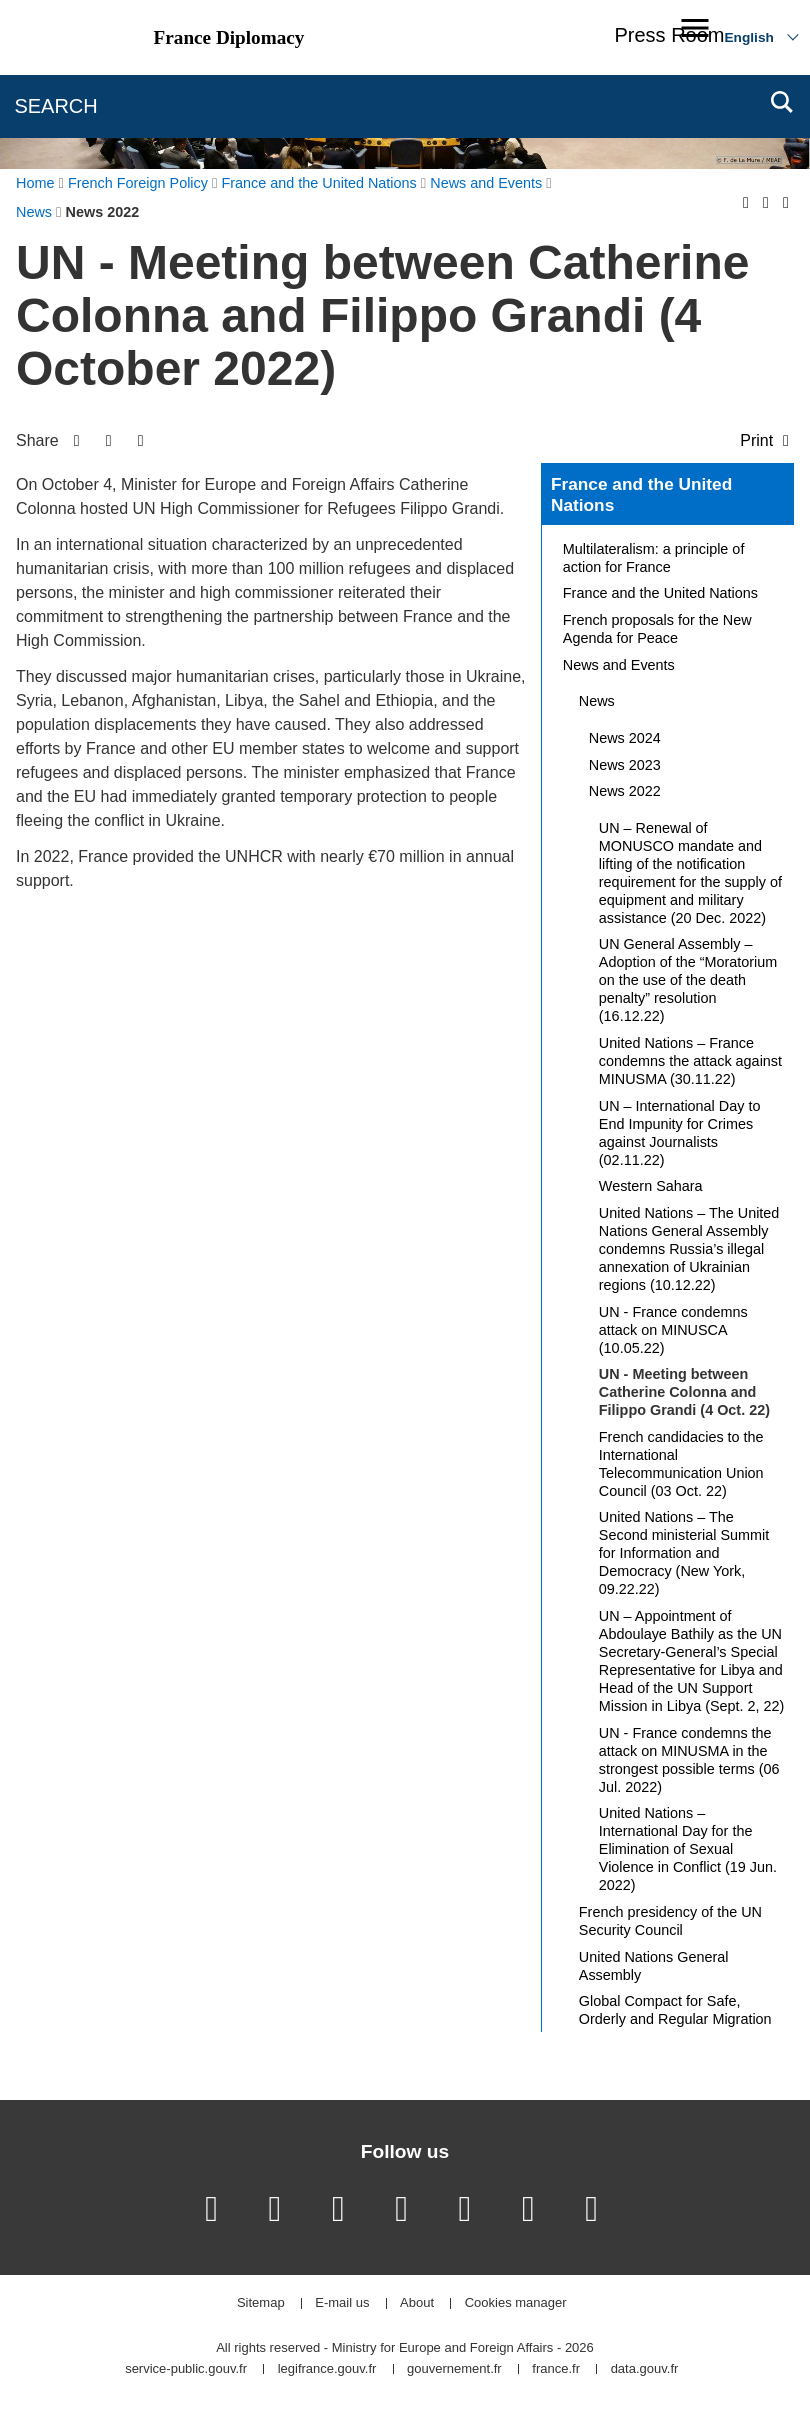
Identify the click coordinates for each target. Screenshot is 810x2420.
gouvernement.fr (454, 2369)
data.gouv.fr (645, 2369)
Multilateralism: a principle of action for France (654, 558)
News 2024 (625, 738)
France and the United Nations (641, 495)
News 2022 (625, 791)
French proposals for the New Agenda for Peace (657, 629)
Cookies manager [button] (516, 2303)
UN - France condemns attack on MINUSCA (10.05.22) (673, 1330)
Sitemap (261, 2303)
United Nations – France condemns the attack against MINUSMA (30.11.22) (690, 1061)
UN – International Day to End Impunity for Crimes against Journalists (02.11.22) (680, 1133)
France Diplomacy (229, 37)
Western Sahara (651, 1186)
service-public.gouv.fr (186, 2369)
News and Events (619, 665)
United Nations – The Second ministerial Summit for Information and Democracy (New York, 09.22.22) (684, 1553)
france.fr (556, 2369)
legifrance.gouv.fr (327, 2369)
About (417, 2303)
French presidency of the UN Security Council (670, 1921)
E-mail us (342, 2303)
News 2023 (625, 765)
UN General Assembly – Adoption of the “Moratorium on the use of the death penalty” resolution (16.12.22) (688, 980)
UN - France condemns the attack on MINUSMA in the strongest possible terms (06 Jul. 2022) (689, 1760)
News (597, 701)
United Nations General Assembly (654, 1966)
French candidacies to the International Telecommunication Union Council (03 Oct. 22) (681, 1464)
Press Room (669, 35)
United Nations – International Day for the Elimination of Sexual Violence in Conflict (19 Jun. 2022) (688, 1849)
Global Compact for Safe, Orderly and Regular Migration (675, 2010)
